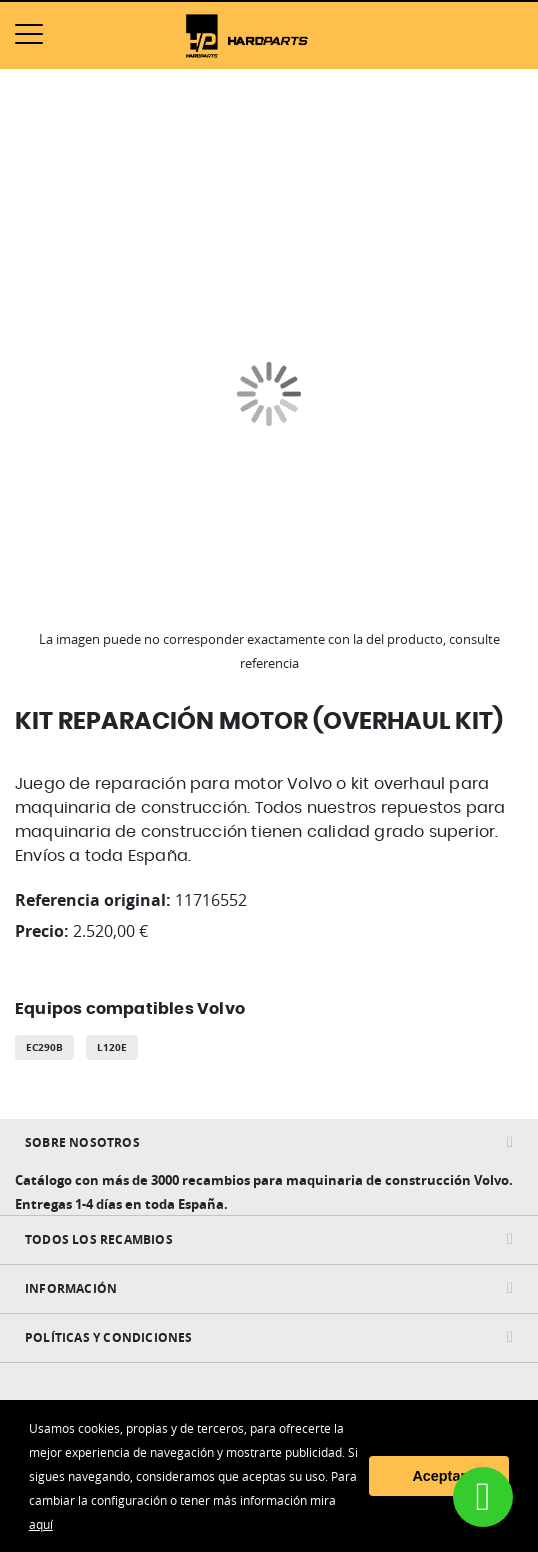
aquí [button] (41, 1524)
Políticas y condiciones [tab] (109, 1337)
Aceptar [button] (439, 1476)
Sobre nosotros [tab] (82, 1142)
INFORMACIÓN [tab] (71, 1288)
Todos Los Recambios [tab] (99, 1239)
